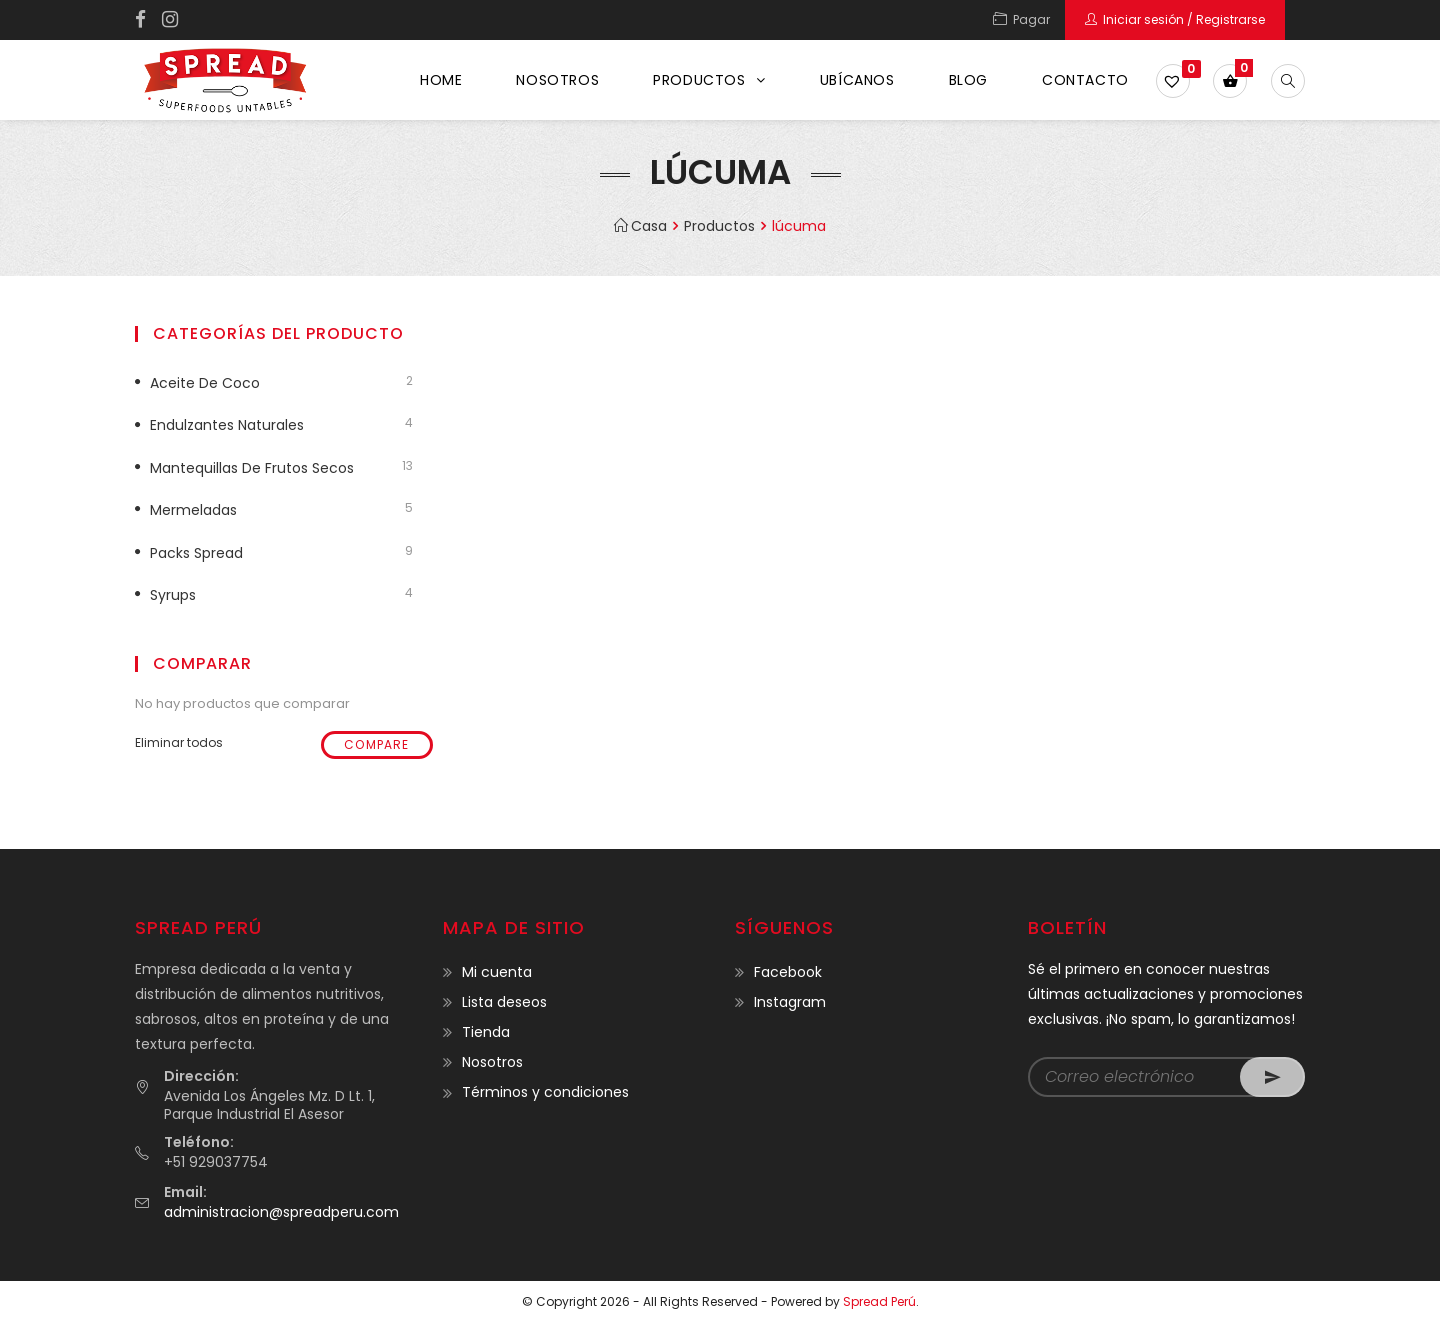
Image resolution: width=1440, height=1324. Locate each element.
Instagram (790, 1002)
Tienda (486, 1032)
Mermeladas (193, 510)
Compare (376, 744)
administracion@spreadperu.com (281, 1212)
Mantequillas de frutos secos (252, 468)
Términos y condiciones (545, 1092)
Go (1272, 1077)
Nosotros (492, 1062)
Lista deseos (504, 1002)
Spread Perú (879, 1301)
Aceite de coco (205, 383)
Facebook (788, 972)
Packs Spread (196, 553)
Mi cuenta (497, 972)
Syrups (173, 595)
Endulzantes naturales (227, 425)
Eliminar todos (179, 742)
